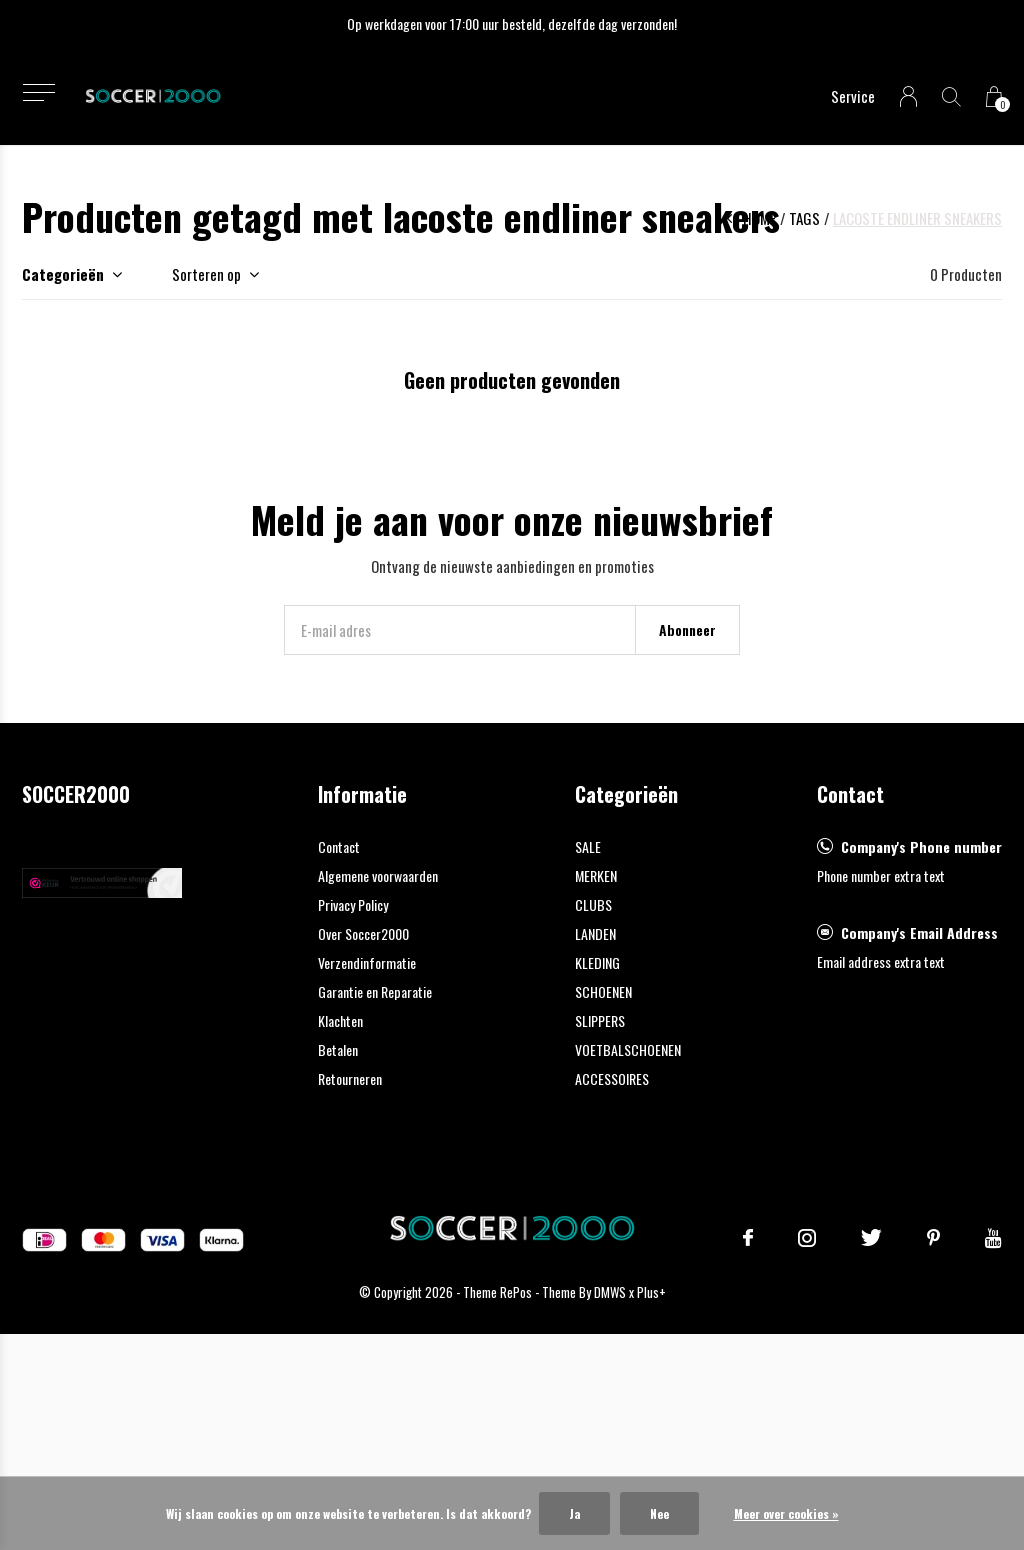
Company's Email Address (919, 932)
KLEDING (597, 962)
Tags (804, 218)
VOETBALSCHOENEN (628, 1049)
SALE (588, 846)
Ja (574, 1513)
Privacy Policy (353, 904)
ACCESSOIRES (612, 1078)
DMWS (610, 1292)
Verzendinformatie (367, 962)
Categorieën (63, 274)
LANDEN (595, 933)
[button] (38, 92)
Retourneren (350, 1078)
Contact (339, 846)
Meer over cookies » (786, 1513)
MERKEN (596, 875)
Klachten (340, 1020)
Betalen (338, 1049)
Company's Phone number (921, 846)
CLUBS (593, 904)
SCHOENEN (603, 991)
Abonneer (687, 629)
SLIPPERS (600, 1020)
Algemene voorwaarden (378, 875)
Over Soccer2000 (363, 933)
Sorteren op (206, 274)
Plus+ (651, 1292)
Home (759, 218)
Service (853, 96)
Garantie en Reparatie (375, 991)
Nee (659, 1513)
